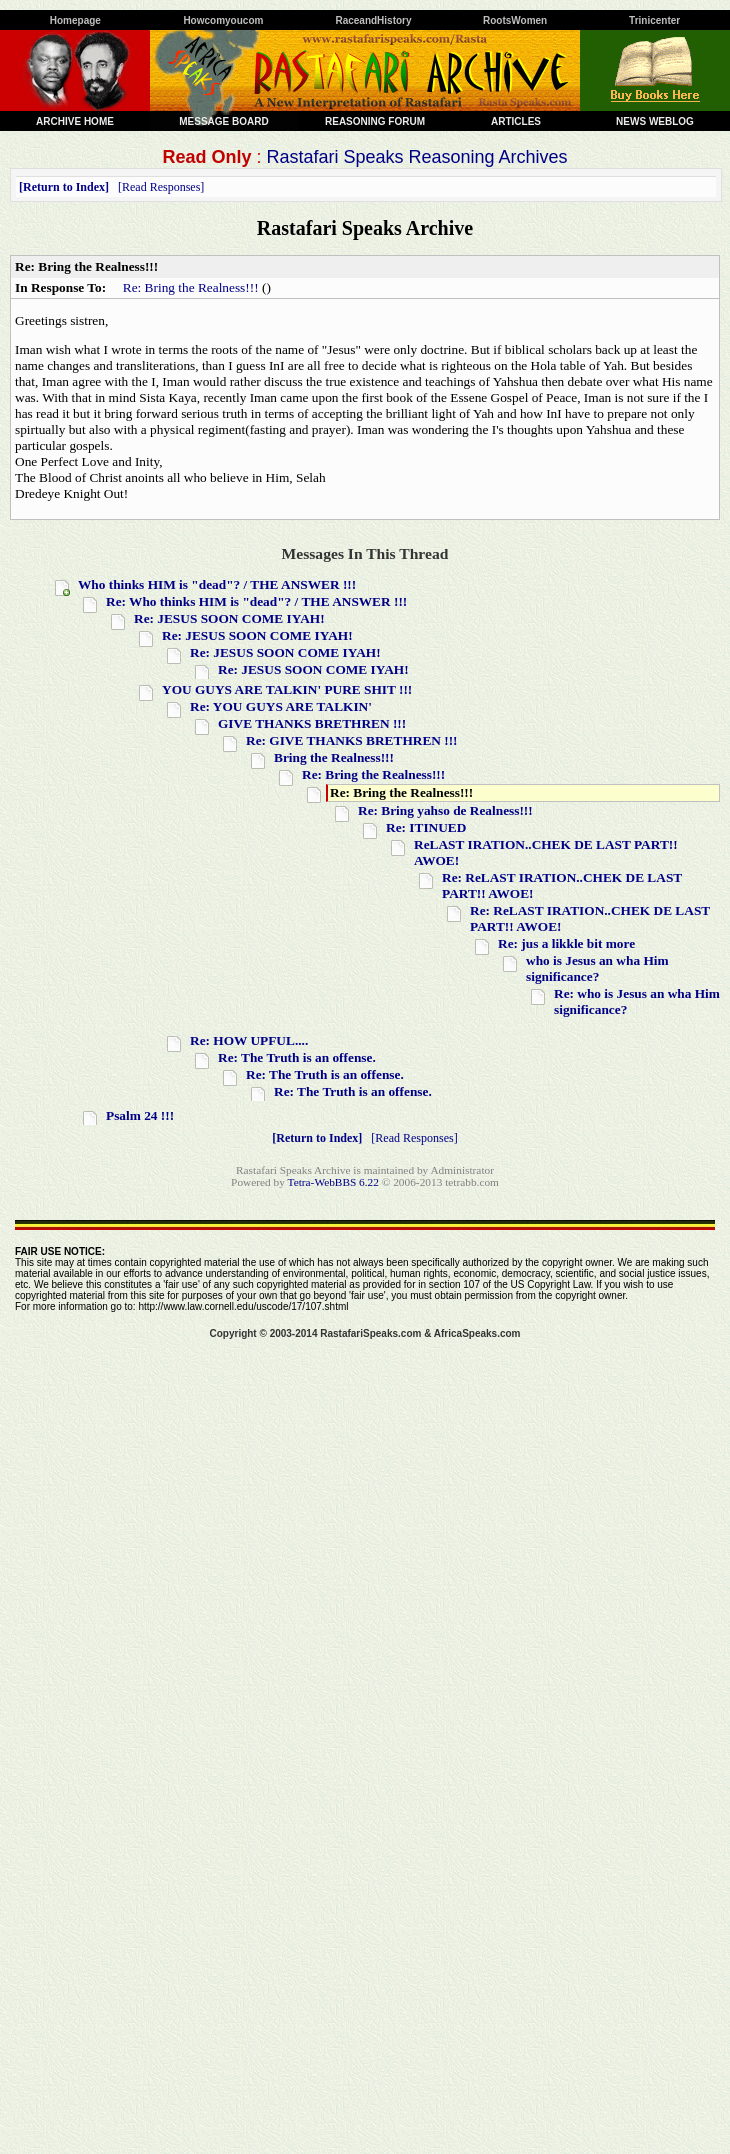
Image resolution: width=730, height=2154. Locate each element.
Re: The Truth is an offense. (297, 1057)
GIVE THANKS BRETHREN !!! (312, 723)
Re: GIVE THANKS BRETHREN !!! (352, 740)
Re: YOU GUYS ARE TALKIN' (281, 706)
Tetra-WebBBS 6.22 (333, 1182)
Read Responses (161, 187)
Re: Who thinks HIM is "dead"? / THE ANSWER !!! (256, 601)
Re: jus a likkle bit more (566, 943)
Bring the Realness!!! (334, 757)
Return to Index (64, 187)
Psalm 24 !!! (140, 1115)
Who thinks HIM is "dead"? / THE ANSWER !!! (217, 584)
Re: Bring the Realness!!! (191, 287)
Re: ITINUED (426, 827)
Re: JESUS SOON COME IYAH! (229, 618)
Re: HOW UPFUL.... (249, 1040)
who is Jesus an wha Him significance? (597, 968)
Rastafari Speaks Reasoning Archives (416, 157)
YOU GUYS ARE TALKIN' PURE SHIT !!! (287, 689)
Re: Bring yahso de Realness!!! (445, 810)
